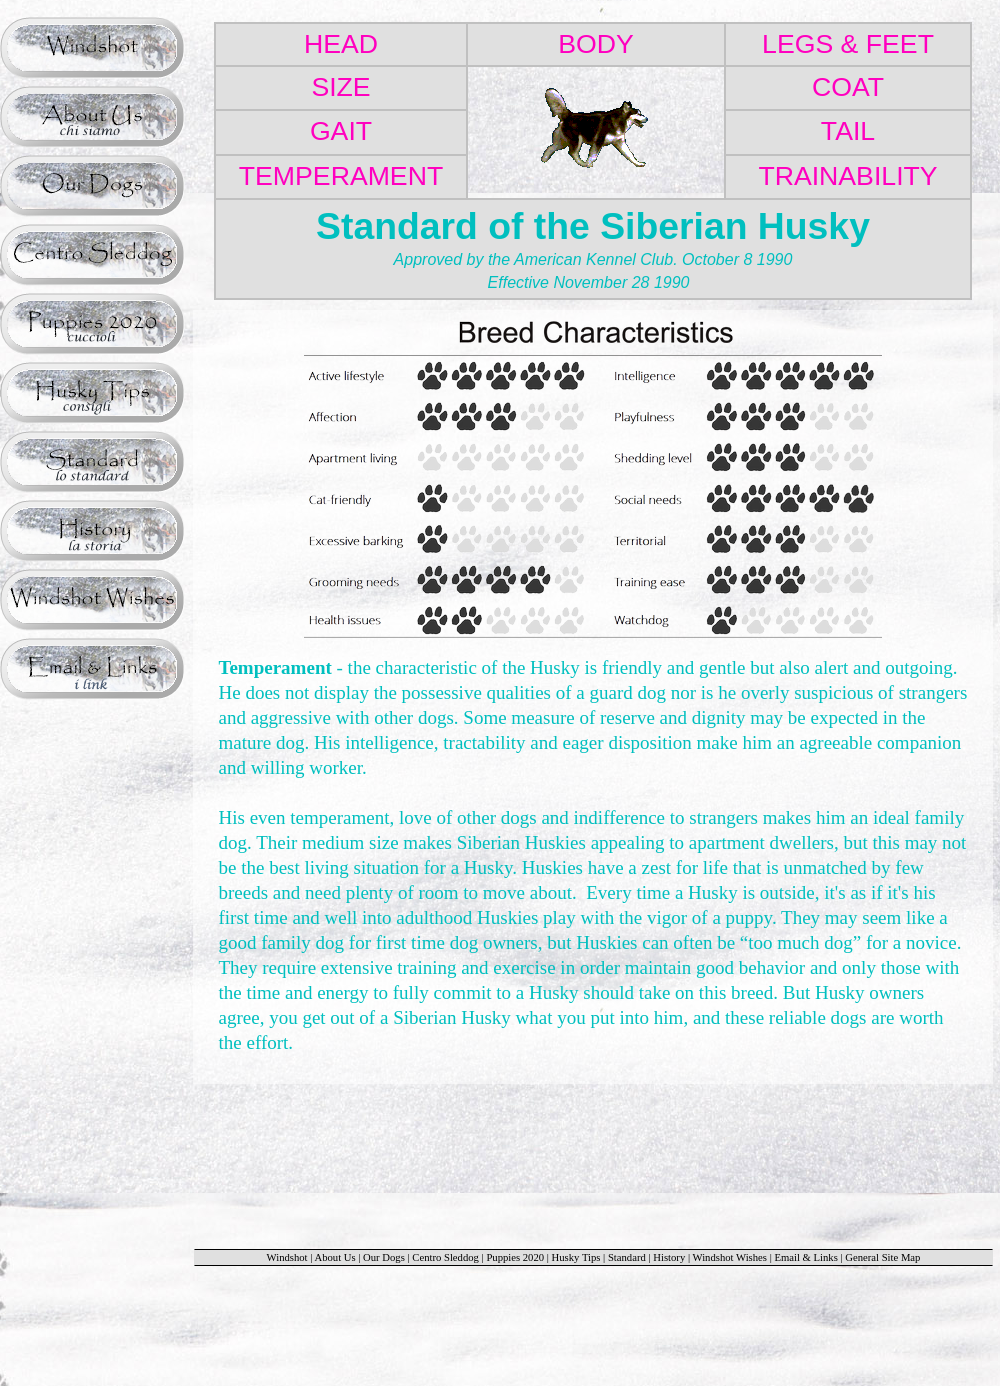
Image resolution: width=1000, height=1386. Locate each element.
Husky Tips (576, 1257)
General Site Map (882, 1257)
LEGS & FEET (848, 44)
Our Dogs (384, 1257)
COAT (848, 87)
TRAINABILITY (847, 176)
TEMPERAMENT (341, 176)
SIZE (340, 87)
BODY (596, 44)
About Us (334, 1257)
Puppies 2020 (515, 1257)
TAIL (848, 131)
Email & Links (805, 1257)
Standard (627, 1257)
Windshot (287, 1257)
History (669, 1257)
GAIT (341, 131)
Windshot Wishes (730, 1257)
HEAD (341, 44)
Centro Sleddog (446, 1257)
